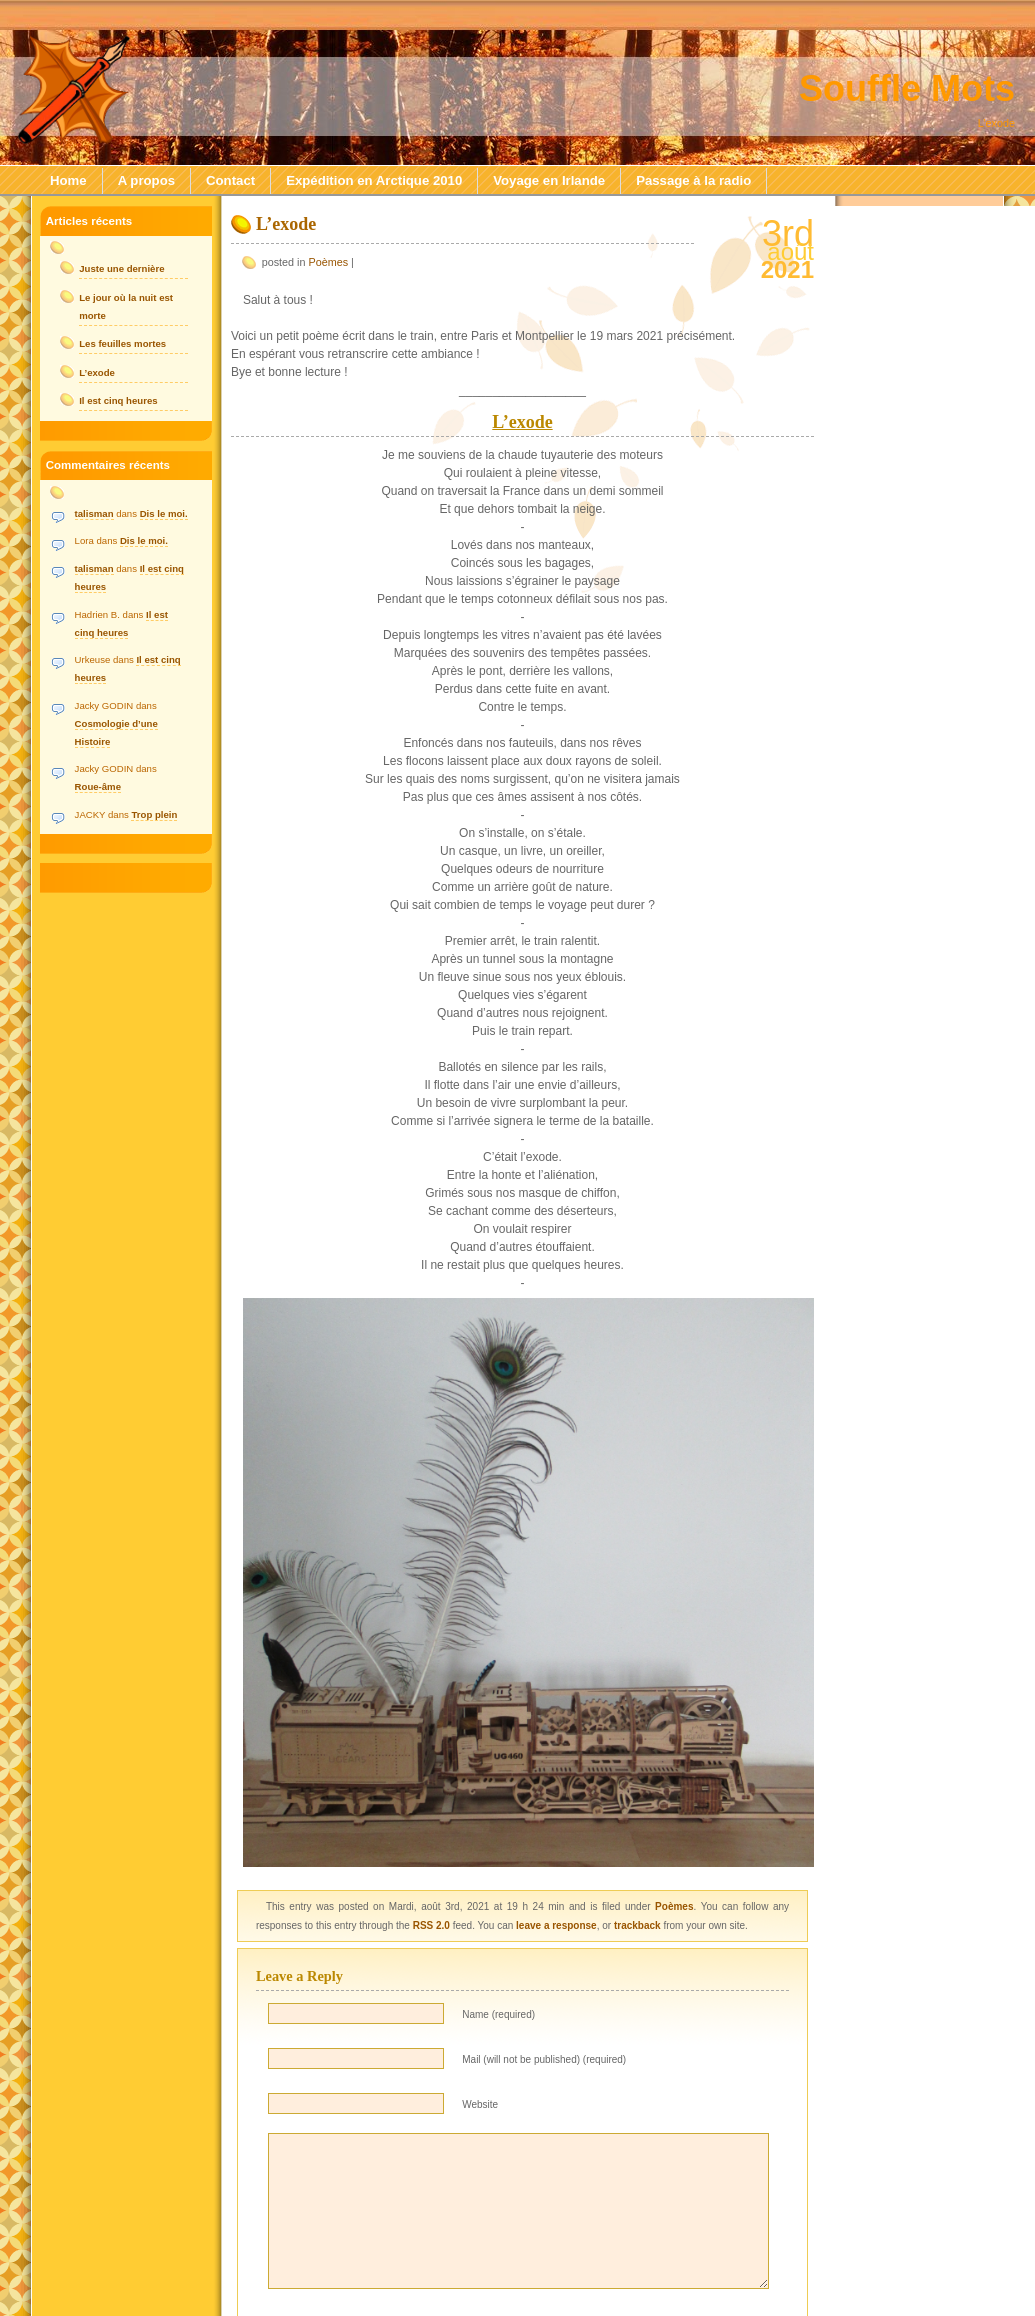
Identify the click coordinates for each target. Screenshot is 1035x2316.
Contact (230, 180)
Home (68, 180)
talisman (94, 513)
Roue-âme (98, 786)
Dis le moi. (164, 513)
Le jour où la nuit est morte (126, 306)
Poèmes (329, 262)
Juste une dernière (121, 268)
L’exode (286, 224)
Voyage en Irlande (549, 180)
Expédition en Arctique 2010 (374, 180)
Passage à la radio (693, 180)
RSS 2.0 (431, 1925)
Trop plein (154, 814)
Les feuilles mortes (122, 343)
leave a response (556, 1925)
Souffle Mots (907, 88)
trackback (637, 1925)
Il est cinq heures (118, 400)
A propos (146, 180)
